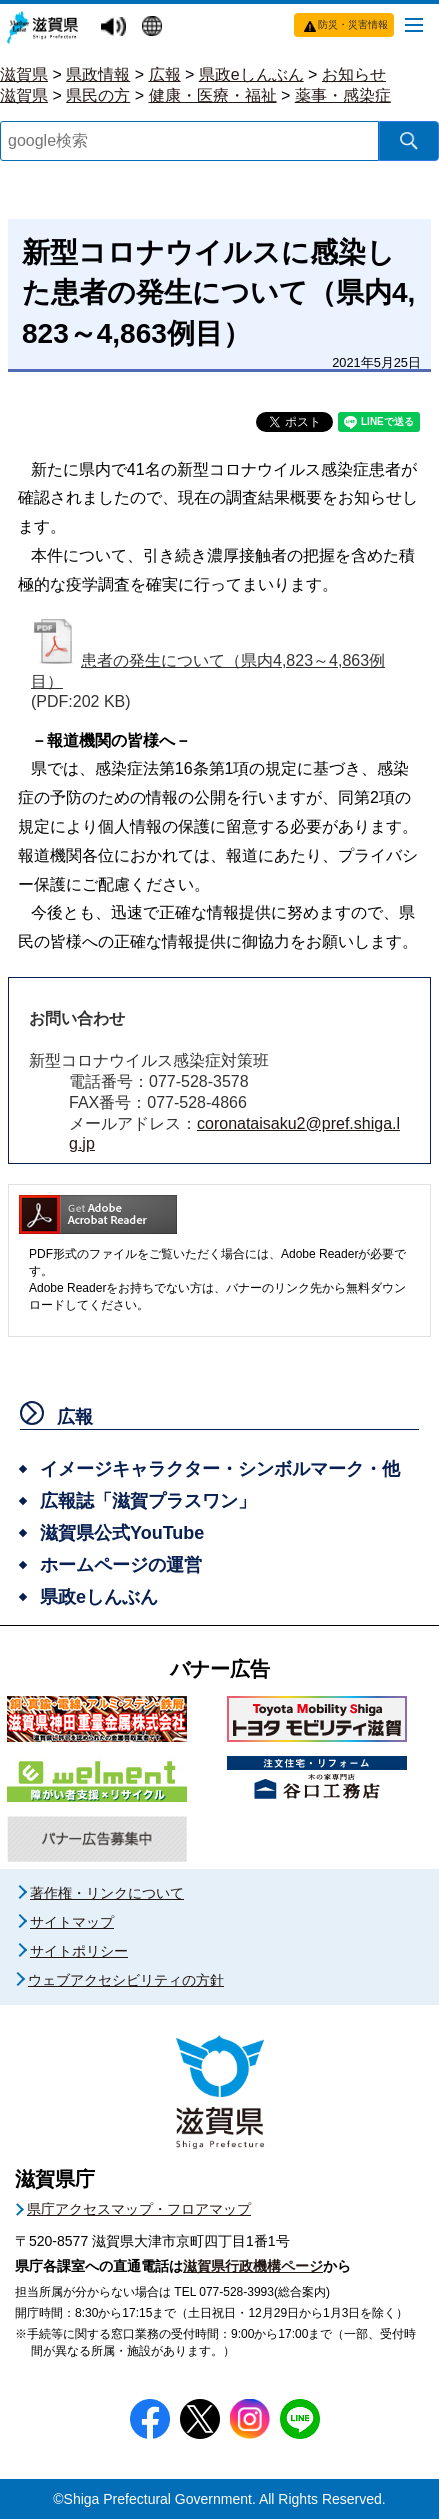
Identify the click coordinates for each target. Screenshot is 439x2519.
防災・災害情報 (353, 24)
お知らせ (354, 74)
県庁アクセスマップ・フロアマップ (139, 2209)
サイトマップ (72, 1922)
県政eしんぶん (251, 74)
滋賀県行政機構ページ (253, 2266)
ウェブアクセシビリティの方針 (126, 1980)
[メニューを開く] (414, 24)
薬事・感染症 (343, 95)
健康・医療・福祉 (213, 95)
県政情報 (98, 74)
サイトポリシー (79, 1951)
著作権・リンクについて (107, 1893)
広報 (165, 74)
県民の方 (98, 95)
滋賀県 (24, 74)
